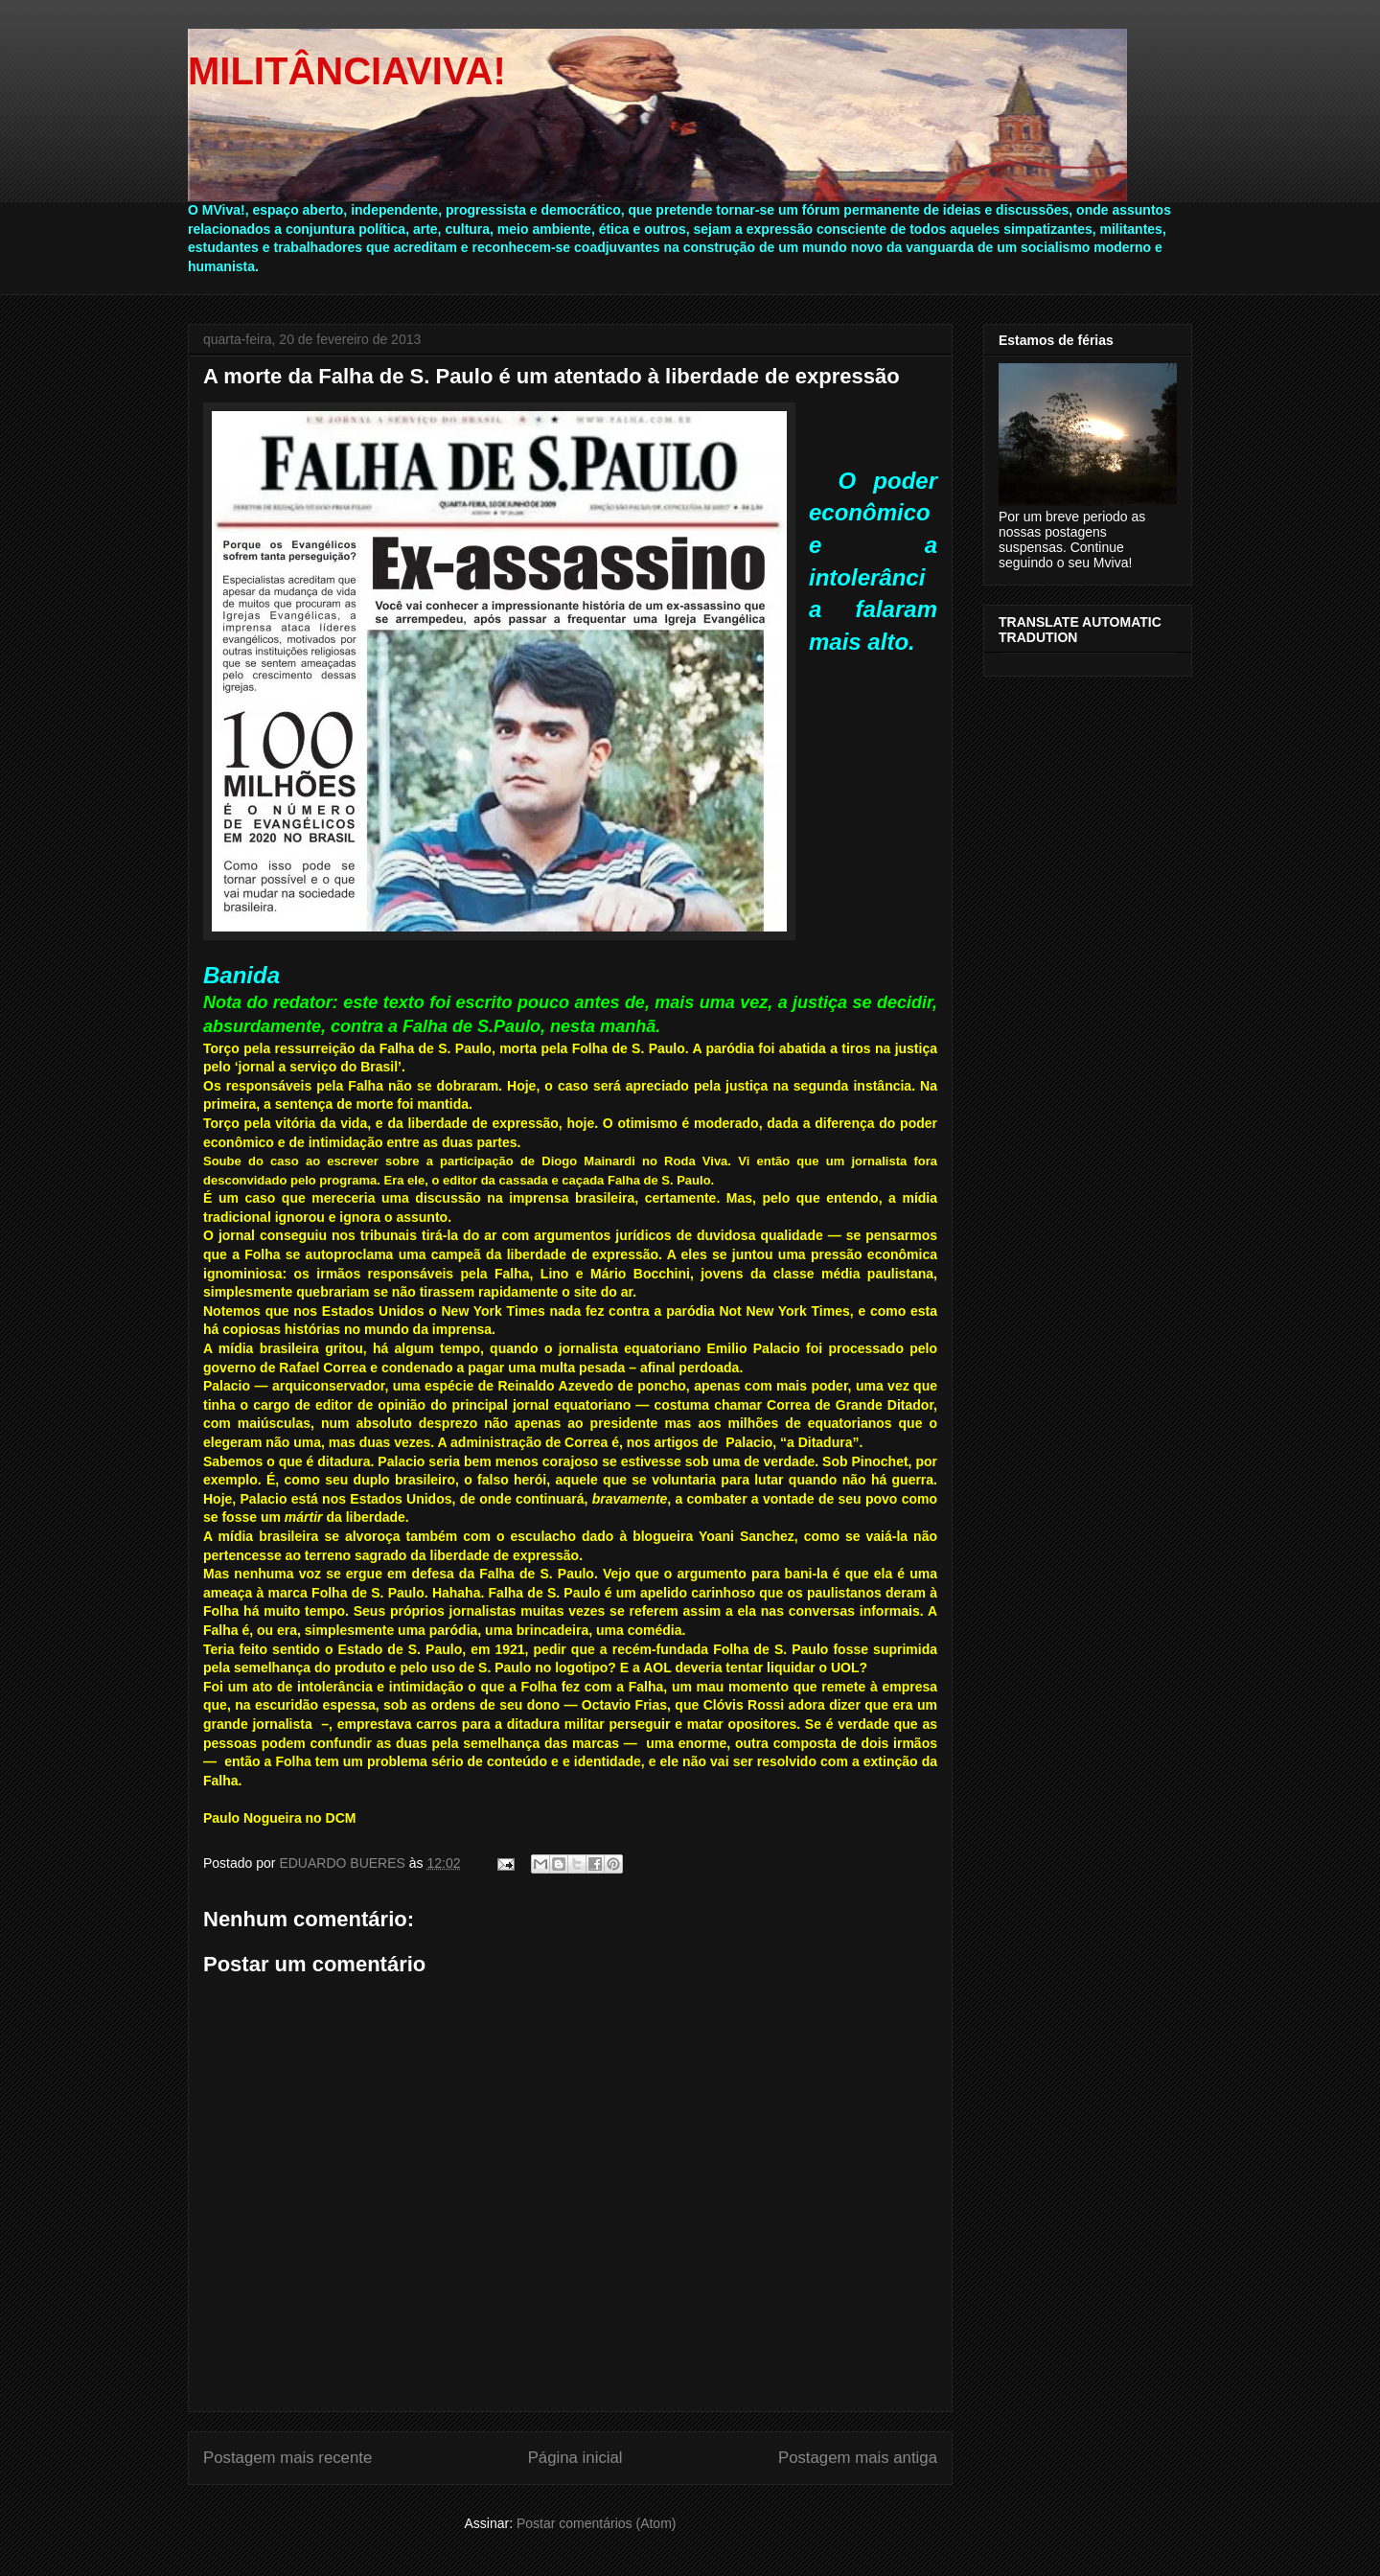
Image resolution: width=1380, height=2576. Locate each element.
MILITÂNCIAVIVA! (347, 71)
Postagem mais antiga (857, 2458)
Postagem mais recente (287, 2458)
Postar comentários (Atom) (597, 2523)
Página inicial (575, 2458)
